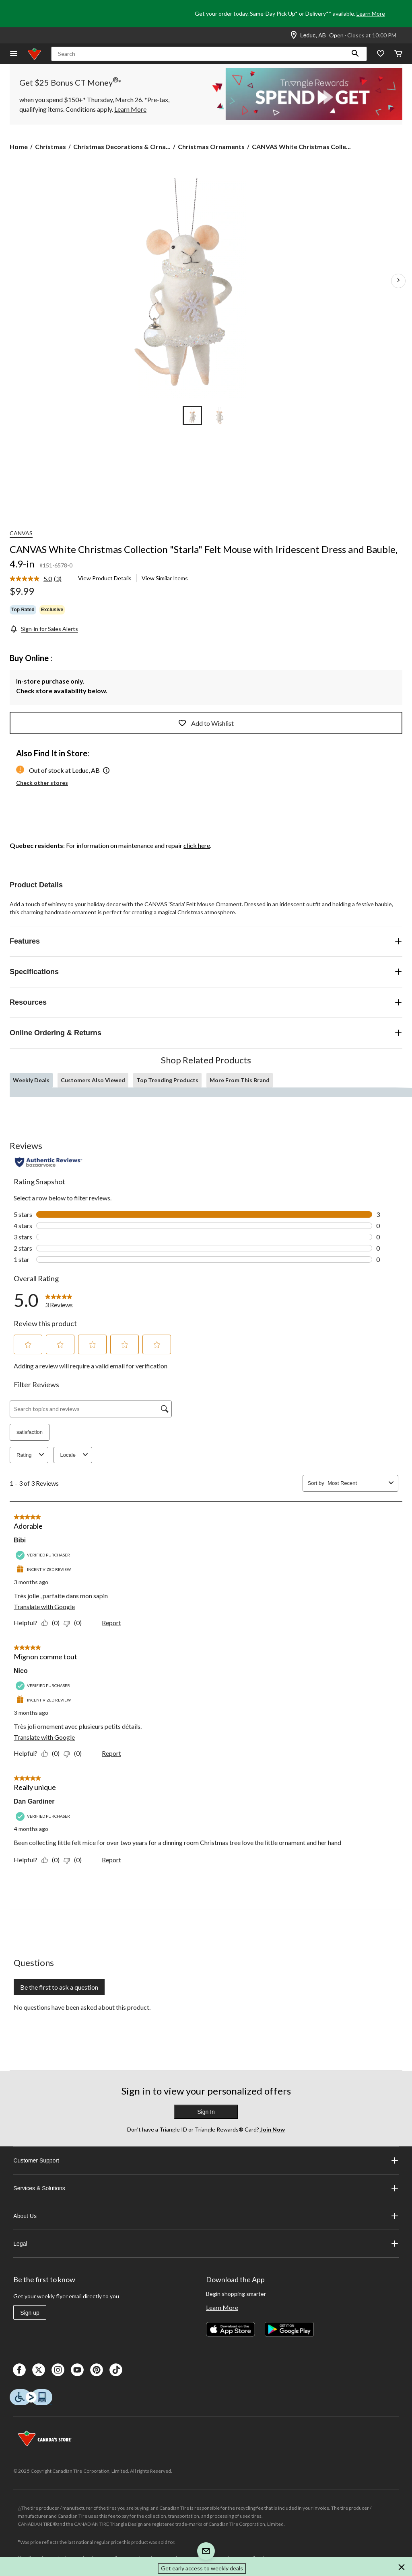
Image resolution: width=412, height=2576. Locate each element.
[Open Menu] (14, 54)
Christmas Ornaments (211, 146)
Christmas (50, 146)
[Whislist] (381, 54)
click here (196, 845)
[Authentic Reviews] (48, 1162)
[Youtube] (77, 2369)
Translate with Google (44, 1606)
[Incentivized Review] (44, 1569)
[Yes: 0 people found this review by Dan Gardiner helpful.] (52, 1859)
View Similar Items (165, 578)
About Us (205, 2216)
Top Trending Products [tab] (167, 1080)
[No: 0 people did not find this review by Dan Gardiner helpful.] (75, 1859)
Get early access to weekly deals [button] (202, 2568)
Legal (205, 2244)
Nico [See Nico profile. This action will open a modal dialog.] (21, 1670)
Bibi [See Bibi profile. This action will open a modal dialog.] (20, 1540)
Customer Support (205, 2160)
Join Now (272, 2129)
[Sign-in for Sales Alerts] (44, 629)
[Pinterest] (96, 2369)
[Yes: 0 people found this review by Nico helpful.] (52, 1753)
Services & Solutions (205, 2188)
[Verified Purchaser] (44, 1555)
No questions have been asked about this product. (82, 2007)
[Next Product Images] (398, 281)
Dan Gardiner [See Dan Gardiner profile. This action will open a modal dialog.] (34, 1801)
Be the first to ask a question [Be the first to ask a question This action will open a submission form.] (59, 1987)
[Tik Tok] (115, 2369)
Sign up (29, 2313)
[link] (39, 579)
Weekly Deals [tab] (31, 1080)
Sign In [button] (206, 2112)
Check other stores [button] (42, 782)
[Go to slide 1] (192, 415)
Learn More (370, 13)
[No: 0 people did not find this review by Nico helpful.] (75, 1753)
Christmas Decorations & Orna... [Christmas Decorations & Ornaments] (122, 146)
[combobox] (356, 1483)
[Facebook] (19, 2369)
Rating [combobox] (31, 1455)
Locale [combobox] (75, 1455)
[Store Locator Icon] (294, 35)
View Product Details (105, 578)
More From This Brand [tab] (240, 1080)
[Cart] (398, 54)
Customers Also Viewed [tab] (93, 1080)
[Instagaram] (58, 2369)
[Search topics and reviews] (91, 1409)
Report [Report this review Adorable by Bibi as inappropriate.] (111, 1622)
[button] (355, 54)
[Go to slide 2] (219, 415)
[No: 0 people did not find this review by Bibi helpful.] (75, 1622)
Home (19, 146)
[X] (38, 2369)
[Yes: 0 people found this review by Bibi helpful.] (52, 1622)
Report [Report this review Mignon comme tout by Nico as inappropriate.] (111, 1753)
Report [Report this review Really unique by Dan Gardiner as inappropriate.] (111, 1859)
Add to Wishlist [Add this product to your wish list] (206, 723)
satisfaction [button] (29, 1432)
